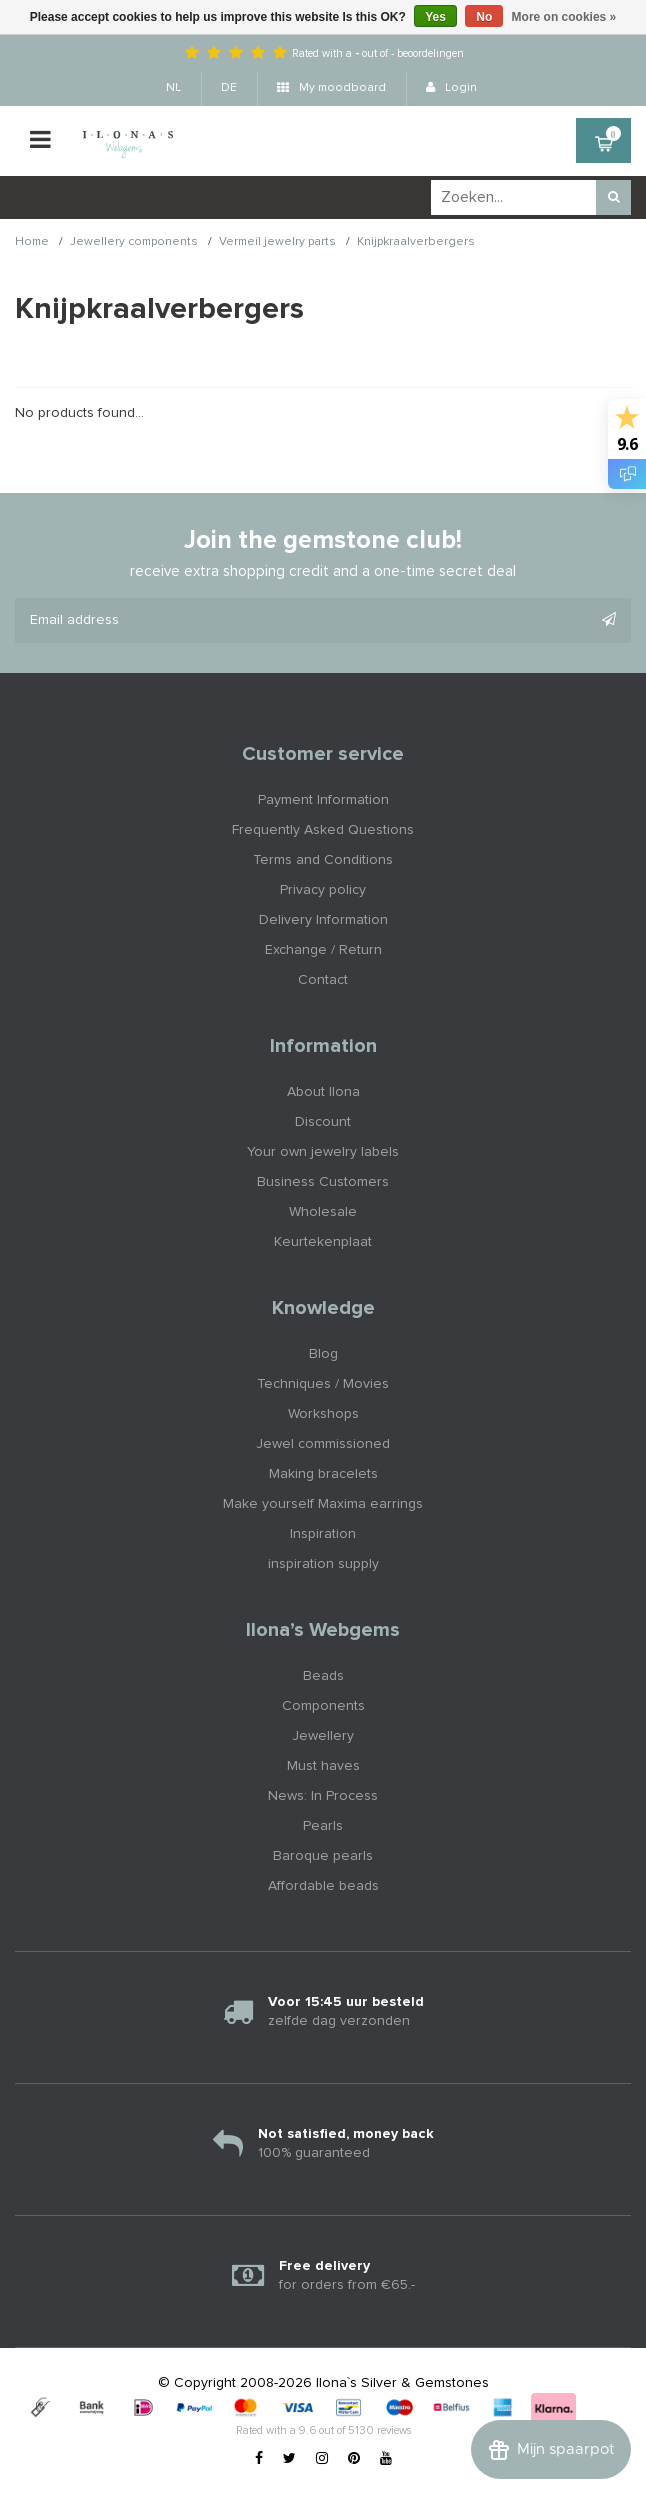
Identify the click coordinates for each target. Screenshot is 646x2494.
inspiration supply (323, 1564)
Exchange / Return (323, 950)
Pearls (323, 1826)
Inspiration (323, 1534)
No (484, 17)
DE (229, 88)
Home (32, 242)
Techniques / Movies (323, 1384)
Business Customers (323, 1182)
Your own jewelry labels (323, 1152)
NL (173, 88)
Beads (323, 1676)
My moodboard (331, 88)
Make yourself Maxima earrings (323, 1504)
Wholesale (323, 1212)
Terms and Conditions (323, 860)
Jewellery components (134, 242)
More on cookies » (564, 17)
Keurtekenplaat (323, 1242)
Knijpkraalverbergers (416, 242)
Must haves (323, 1766)
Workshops (323, 1414)
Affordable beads (323, 1886)
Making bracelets (323, 1474)
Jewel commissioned (323, 1444)
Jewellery (323, 1736)
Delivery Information (323, 920)
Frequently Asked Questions (323, 830)
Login (451, 88)
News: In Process (323, 1796)
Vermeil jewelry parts (277, 242)
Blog (323, 1354)
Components (323, 1706)
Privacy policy (323, 890)
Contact (323, 980)
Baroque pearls (323, 1856)
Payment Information (323, 800)
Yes (435, 17)
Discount (323, 1122)
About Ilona (323, 1092)
